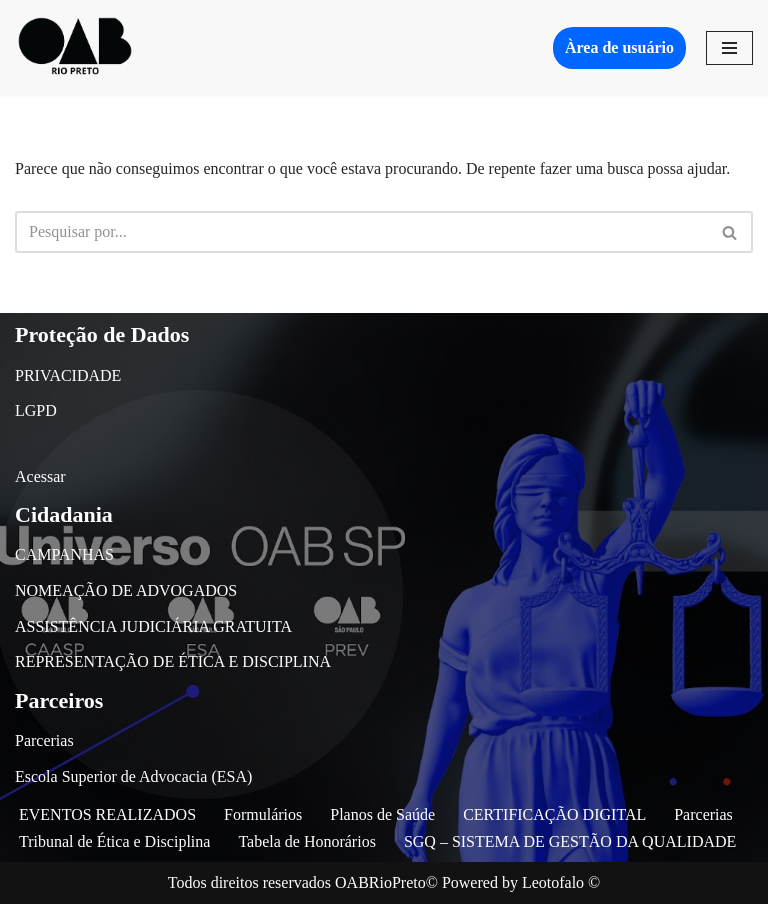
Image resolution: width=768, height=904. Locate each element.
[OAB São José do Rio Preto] (75, 48)
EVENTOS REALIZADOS (107, 814)
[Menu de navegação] (729, 48)
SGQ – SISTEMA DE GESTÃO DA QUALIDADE (570, 841)
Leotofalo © (561, 882)
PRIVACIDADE (68, 375)
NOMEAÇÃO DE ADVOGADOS (126, 590)
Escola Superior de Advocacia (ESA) (133, 776)
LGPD (36, 410)
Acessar (40, 476)
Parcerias (44, 740)
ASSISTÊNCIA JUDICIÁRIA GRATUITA (153, 626)
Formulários (263, 814)
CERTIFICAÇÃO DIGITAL (554, 814)
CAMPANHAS (64, 554)
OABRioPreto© (386, 882)
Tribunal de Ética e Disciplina (114, 841)
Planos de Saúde (382, 814)
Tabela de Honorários (307, 841)
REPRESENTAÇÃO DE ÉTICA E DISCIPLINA (173, 661)
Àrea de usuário (619, 47)
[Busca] (361, 232)
